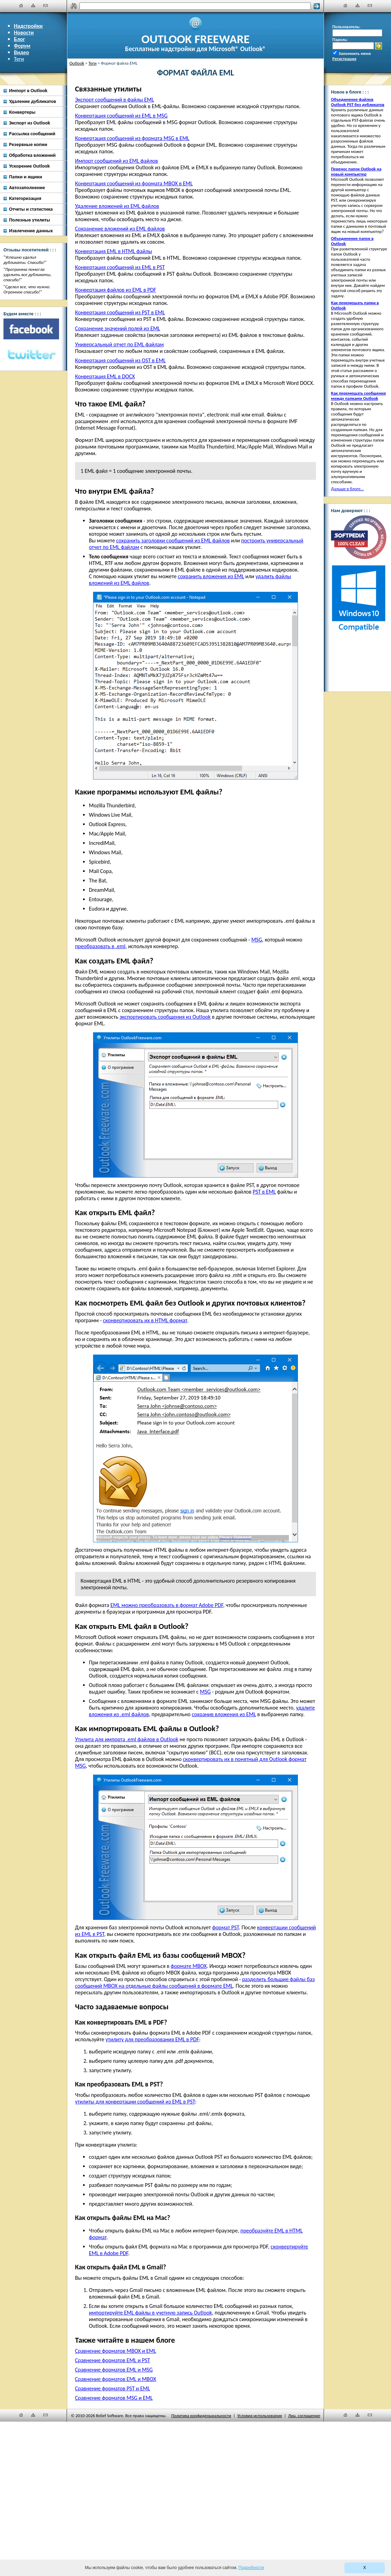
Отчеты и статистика (31, 209)
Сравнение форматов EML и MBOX (115, 2379)
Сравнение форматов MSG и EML (114, 2398)
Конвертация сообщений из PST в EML (120, 312)
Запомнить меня (355, 53)
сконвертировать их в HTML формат (145, 1320)
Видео (21, 52)
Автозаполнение (27, 187)
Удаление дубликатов (32, 101)
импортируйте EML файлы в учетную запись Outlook (150, 2312)
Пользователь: (346, 26)
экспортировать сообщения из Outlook (164, 1017)
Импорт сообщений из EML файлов (116, 161)
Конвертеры (22, 112)
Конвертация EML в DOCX (105, 376)
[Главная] (21, 5)
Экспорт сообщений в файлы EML (114, 99)
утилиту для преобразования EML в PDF (152, 2039)
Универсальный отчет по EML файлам (119, 344)
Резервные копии (28, 144)
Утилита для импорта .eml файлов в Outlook (126, 1739)
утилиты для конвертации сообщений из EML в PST (135, 2101)
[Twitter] (31, 355)
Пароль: (340, 39)
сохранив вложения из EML (224, 1714)
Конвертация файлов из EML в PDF (115, 289)
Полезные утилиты (29, 220)
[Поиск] (195, 6)
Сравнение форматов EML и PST (112, 2360)
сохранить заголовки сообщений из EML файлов (173, 540)
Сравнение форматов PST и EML (112, 2388)
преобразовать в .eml (100, 946)
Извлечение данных (31, 230)
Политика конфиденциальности (201, 2415)
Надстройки (28, 26)
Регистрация (344, 58)
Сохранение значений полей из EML (117, 328)
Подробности (251, 2567)
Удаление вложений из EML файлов (117, 206)
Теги (19, 59)
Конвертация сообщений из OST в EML (120, 360)
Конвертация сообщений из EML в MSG (121, 115)
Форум (22, 45)
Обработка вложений (32, 155)
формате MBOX (189, 1966)
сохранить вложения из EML (211, 576)
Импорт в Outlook (28, 90)
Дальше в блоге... (347, 488)
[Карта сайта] (33, 5)
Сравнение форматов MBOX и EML (115, 2351)
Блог (19, 39)
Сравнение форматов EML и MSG (114, 2369)
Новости (24, 32)
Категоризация (25, 198)
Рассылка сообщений (32, 133)
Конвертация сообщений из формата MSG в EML (132, 138)
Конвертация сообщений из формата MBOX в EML (134, 183)
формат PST (225, 1927)
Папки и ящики (25, 176)
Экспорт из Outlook (29, 123)
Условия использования (259, 2415)
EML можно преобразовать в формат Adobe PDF (166, 1605)
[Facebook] (31, 328)
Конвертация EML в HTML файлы (113, 251)
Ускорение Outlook (29, 166)
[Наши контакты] (45, 5)
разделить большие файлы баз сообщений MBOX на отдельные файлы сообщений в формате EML (195, 1982)
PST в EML (264, 1191)
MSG (256, 939)
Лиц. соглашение (304, 2415)
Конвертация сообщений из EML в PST (120, 267)
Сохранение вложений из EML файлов (120, 228)
